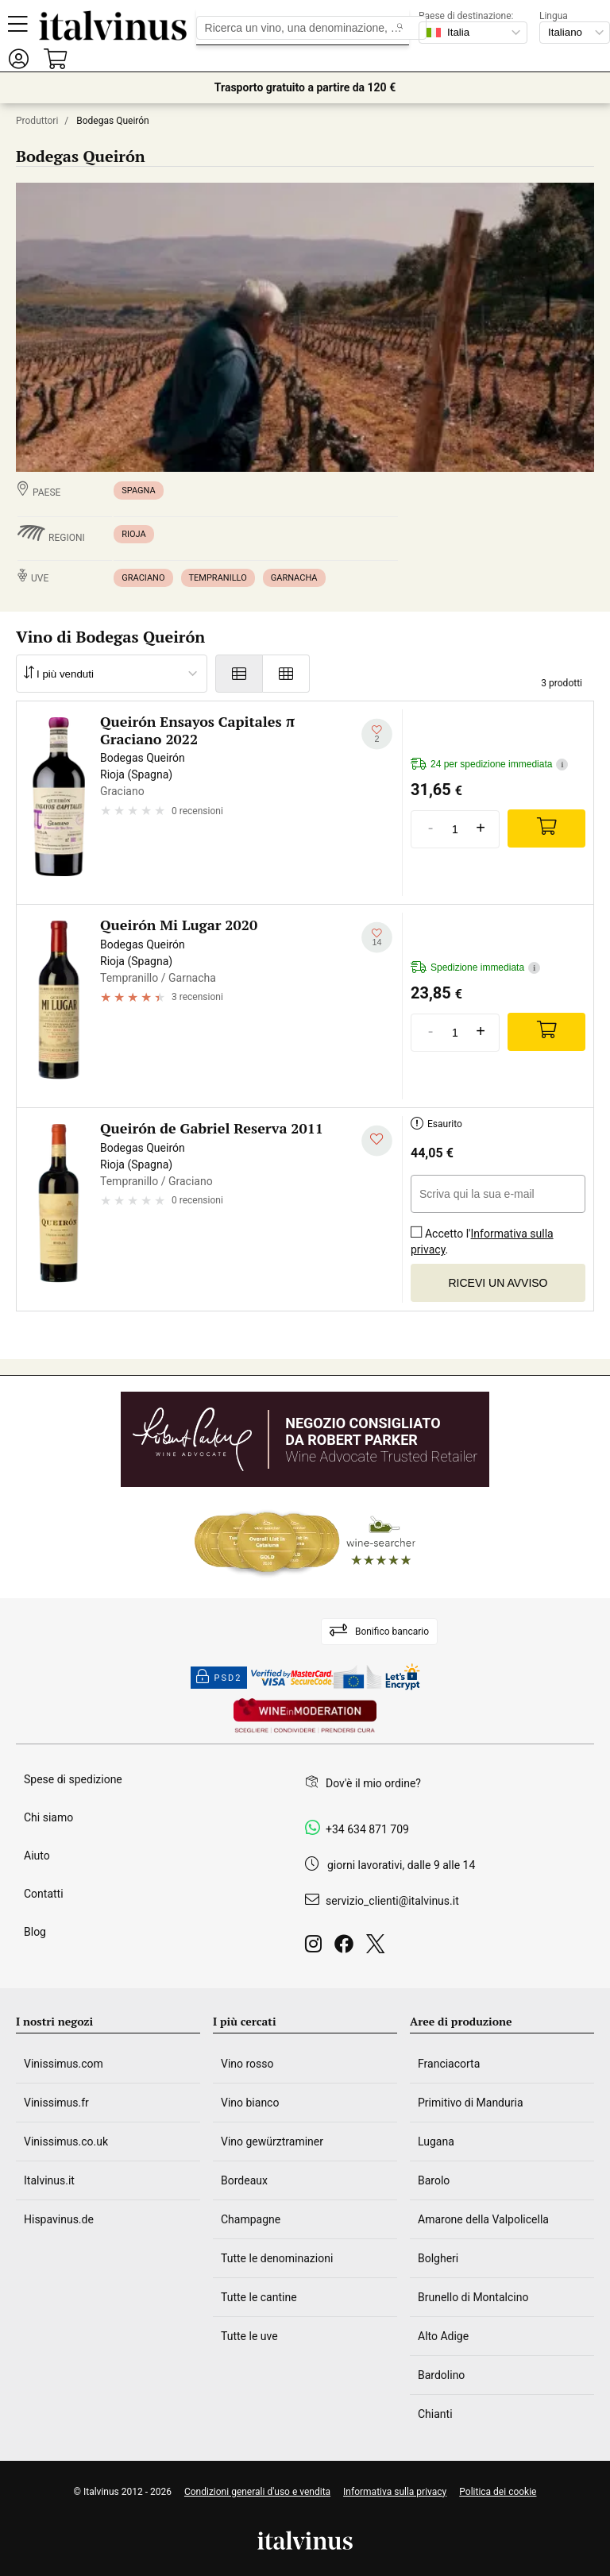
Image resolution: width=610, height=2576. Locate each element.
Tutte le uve (249, 2336)
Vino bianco (250, 2102)
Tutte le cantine (259, 2297)
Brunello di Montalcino (473, 2297)
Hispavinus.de (59, 2219)
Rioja (133, 534)
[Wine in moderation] (305, 1717)
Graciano (143, 578)
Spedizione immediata (475, 967)
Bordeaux (244, 2180)
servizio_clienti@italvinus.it (392, 1900)
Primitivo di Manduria (470, 2102)
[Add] (546, 828)
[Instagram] (316, 1948)
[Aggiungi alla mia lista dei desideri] (376, 734)
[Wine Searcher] (305, 1542)
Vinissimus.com (63, 2063)
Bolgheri (438, 2258)
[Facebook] (347, 1948)
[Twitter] (378, 1948)
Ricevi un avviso (498, 1282)
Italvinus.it (49, 2180)
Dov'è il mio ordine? (373, 1783)
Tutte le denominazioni (277, 2258)
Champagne (250, 2219)
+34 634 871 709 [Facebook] (367, 1829)
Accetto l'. (482, 1236)
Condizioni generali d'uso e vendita (257, 2491)
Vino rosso (247, 2063)
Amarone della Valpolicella (483, 2219)
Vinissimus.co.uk (66, 2141)
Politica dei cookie (497, 2491)
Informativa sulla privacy (482, 1241)
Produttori (37, 120)
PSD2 (219, 1677)
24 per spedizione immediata (489, 764)
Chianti (435, 2414)
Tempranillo (218, 578)
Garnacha (294, 578)
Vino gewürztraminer (272, 2141)
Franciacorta (449, 2063)
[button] (18, 58)
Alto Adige (443, 2336)
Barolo (434, 2180)
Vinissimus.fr (56, 2102)
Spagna (138, 490)
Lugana (436, 2141)
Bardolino (441, 2375)
